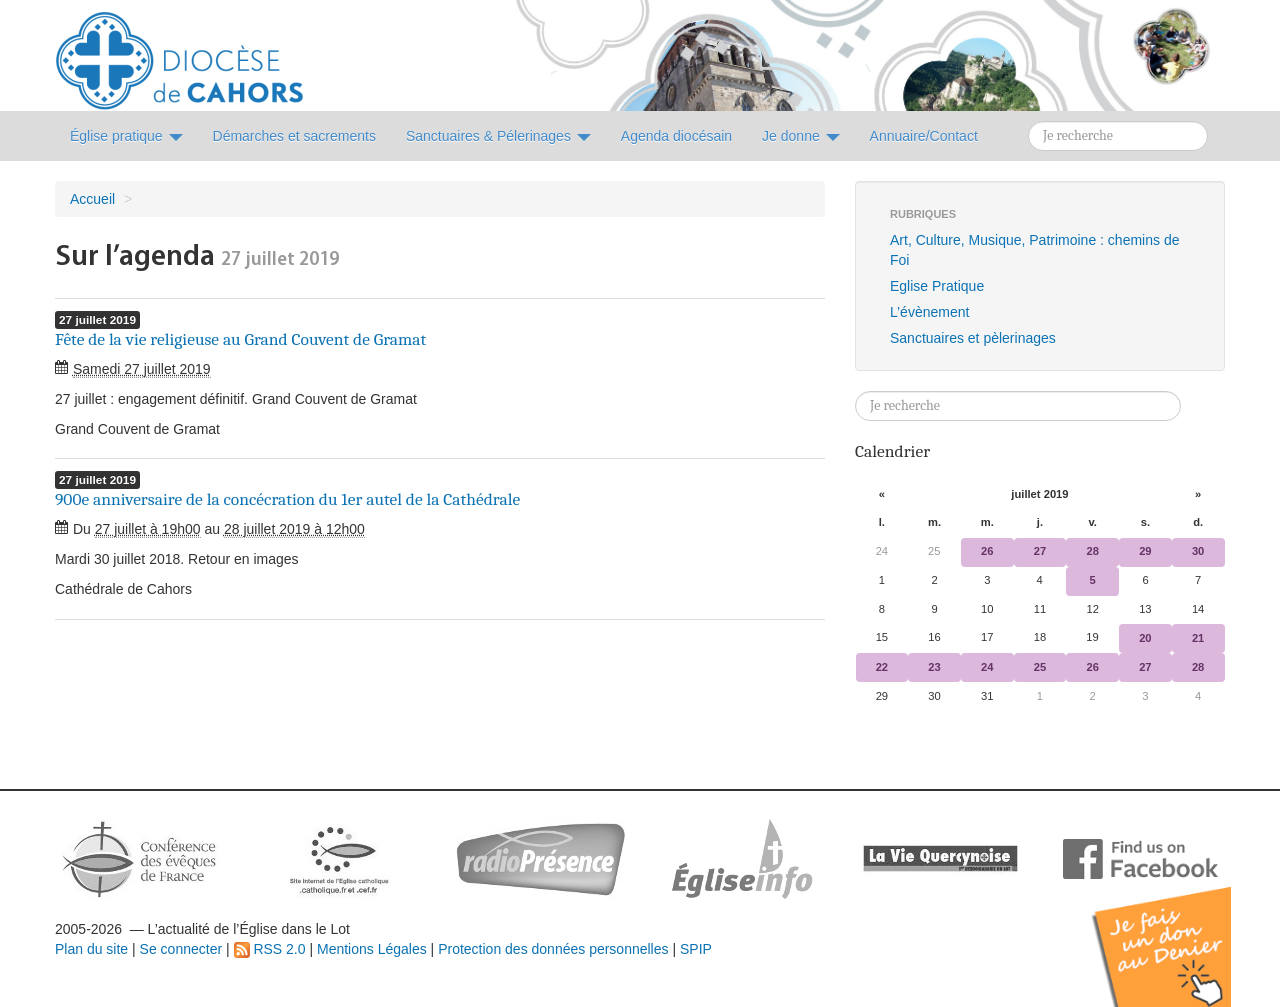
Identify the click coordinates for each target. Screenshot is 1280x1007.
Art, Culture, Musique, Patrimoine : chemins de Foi (1034, 250)
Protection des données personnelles (553, 949)
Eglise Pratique (937, 286)
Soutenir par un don (1180, 931)
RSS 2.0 (270, 949)
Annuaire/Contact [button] (924, 136)
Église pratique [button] (126, 136)
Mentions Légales (372, 949)
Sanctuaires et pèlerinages (973, 338)
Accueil (92, 199)
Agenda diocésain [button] (676, 136)
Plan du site (91, 949)
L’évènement (929, 312)
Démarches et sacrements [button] (294, 136)
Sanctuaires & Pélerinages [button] (498, 136)
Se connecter (181, 949)
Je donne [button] (801, 136)
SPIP (696, 949)
